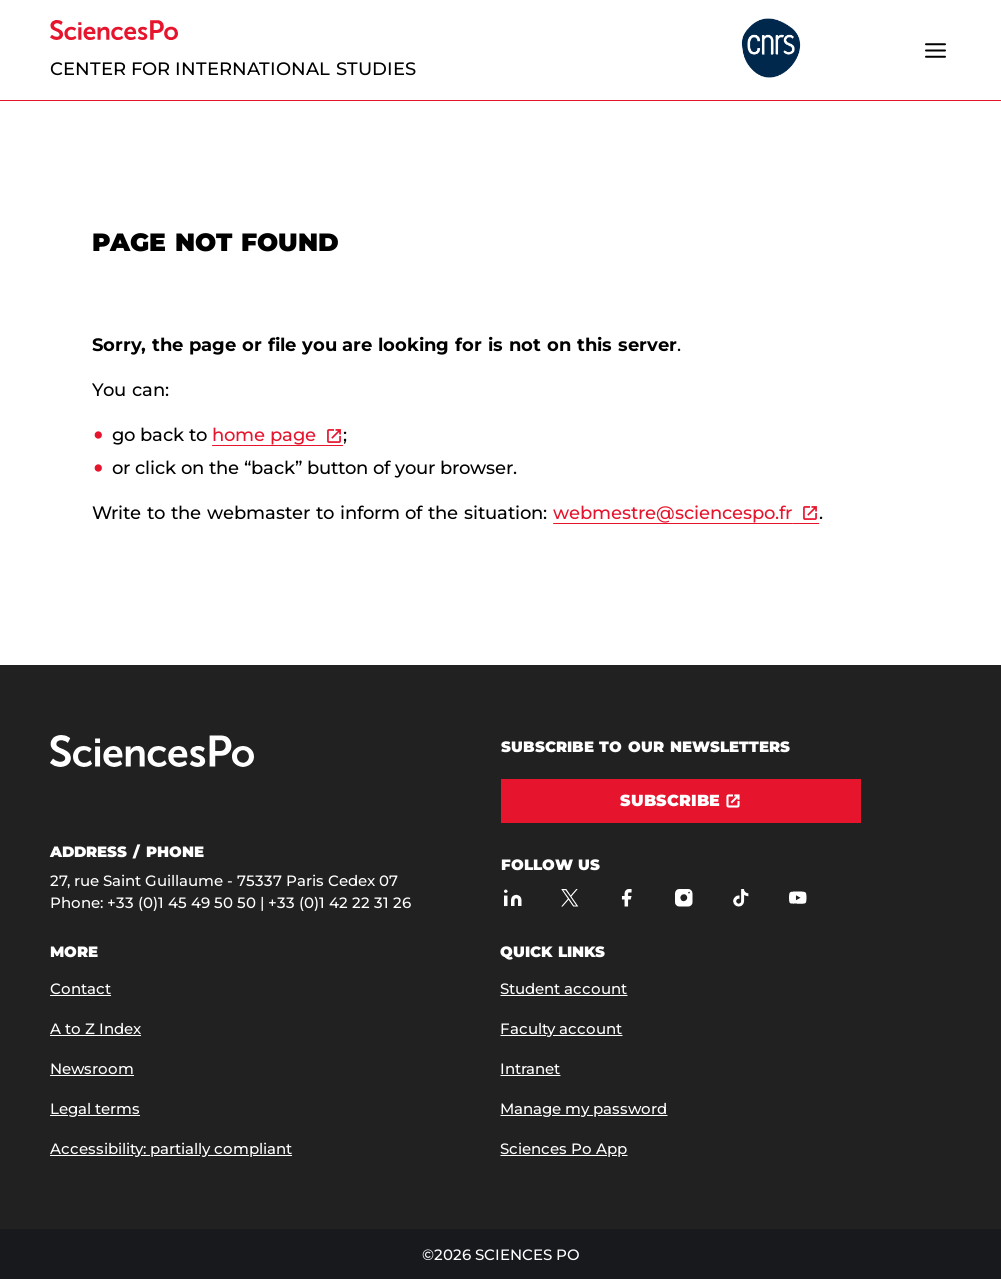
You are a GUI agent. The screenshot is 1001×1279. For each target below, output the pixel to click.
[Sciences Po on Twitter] (570, 897)
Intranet (530, 1068)
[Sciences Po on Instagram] (684, 897)
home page (264, 435)
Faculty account (561, 1028)
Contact (80, 988)
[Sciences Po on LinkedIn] (513, 897)
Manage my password (583, 1108)
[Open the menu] (936, 50)
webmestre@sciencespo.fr (672, 513)
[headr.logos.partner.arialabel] (771, 49)
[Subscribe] (681, 801)
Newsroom (92, 1068)
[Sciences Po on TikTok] (741, 897)
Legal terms (95, 1108)
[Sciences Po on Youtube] (798, 897)
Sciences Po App (563, 1148)
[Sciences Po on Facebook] (627, 897)
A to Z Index (95, 1028)
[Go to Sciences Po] (152, 762)
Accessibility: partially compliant (171, 1148)
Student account (563, 988)
